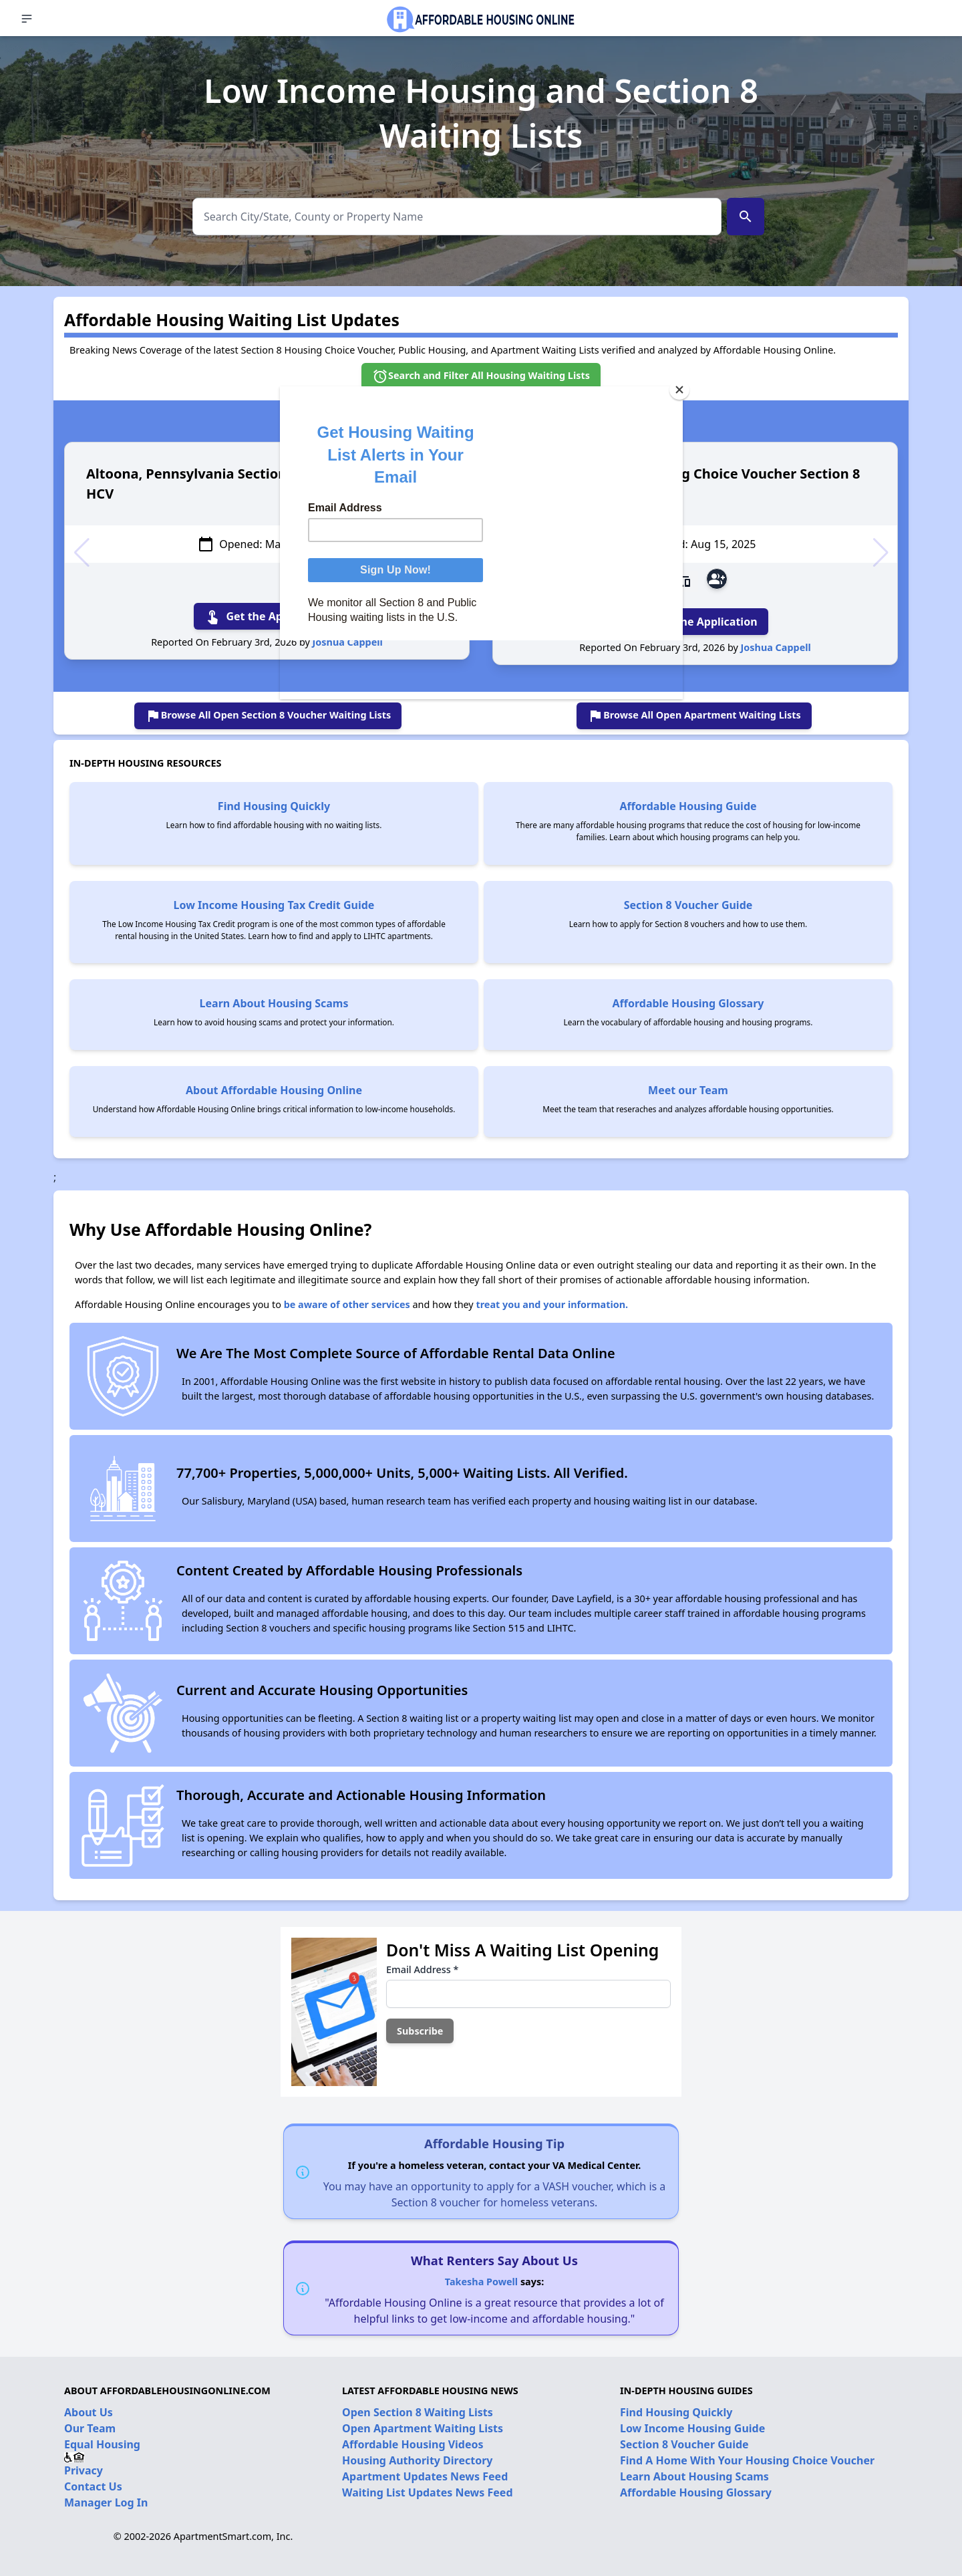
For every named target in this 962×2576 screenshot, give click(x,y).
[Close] (679, 390)
